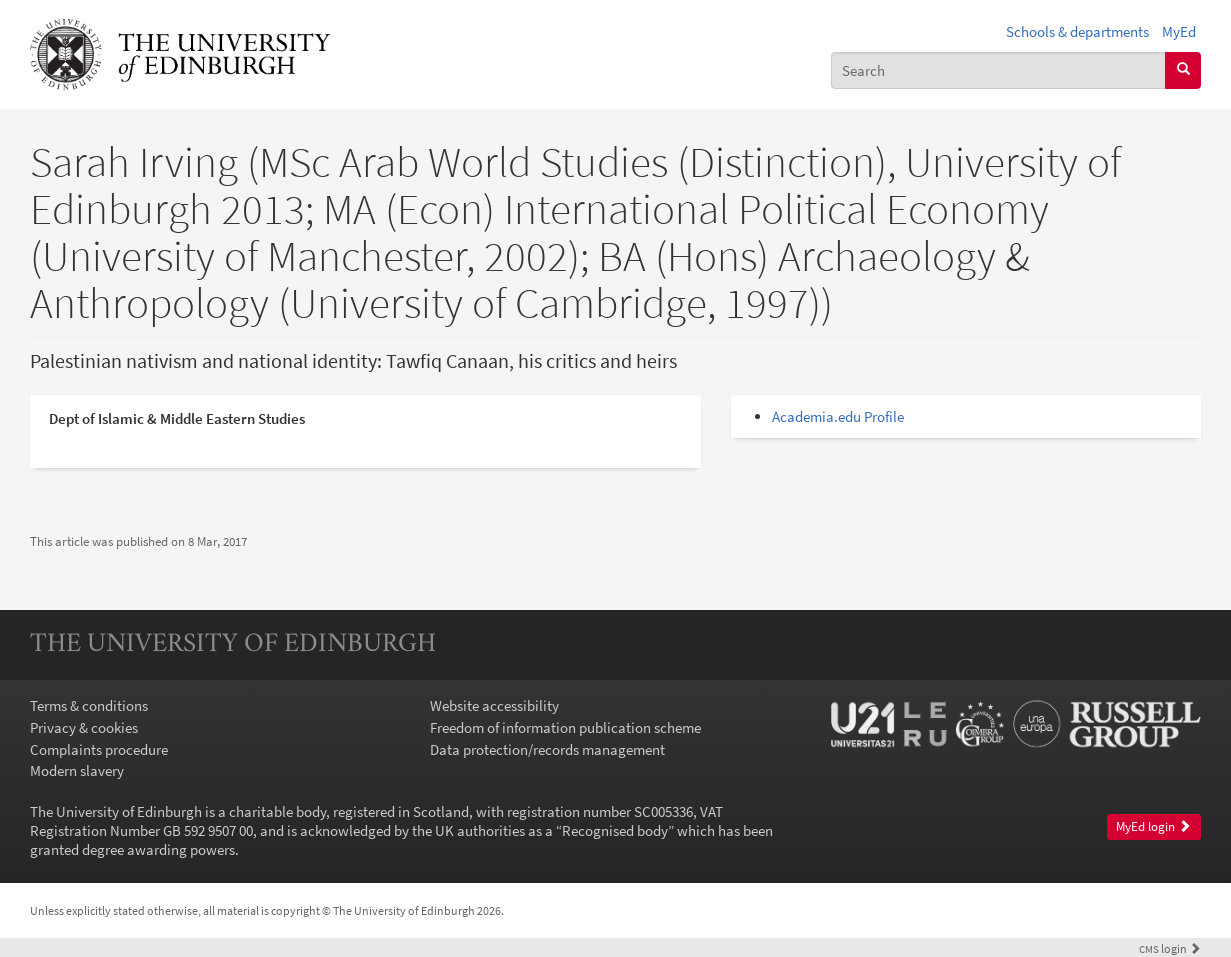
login (1170, 948)
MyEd (1179, 31)
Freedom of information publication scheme (565, 727)
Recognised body (615, 830)
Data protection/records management (547, 749)
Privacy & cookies (84, 727)
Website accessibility (494, 705)
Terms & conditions (89, 705)
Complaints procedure (99, 749)
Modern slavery (77, 770)
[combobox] (998, 70)
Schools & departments (1077, 31)
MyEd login (1153, 826)
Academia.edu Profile (838, 416)
